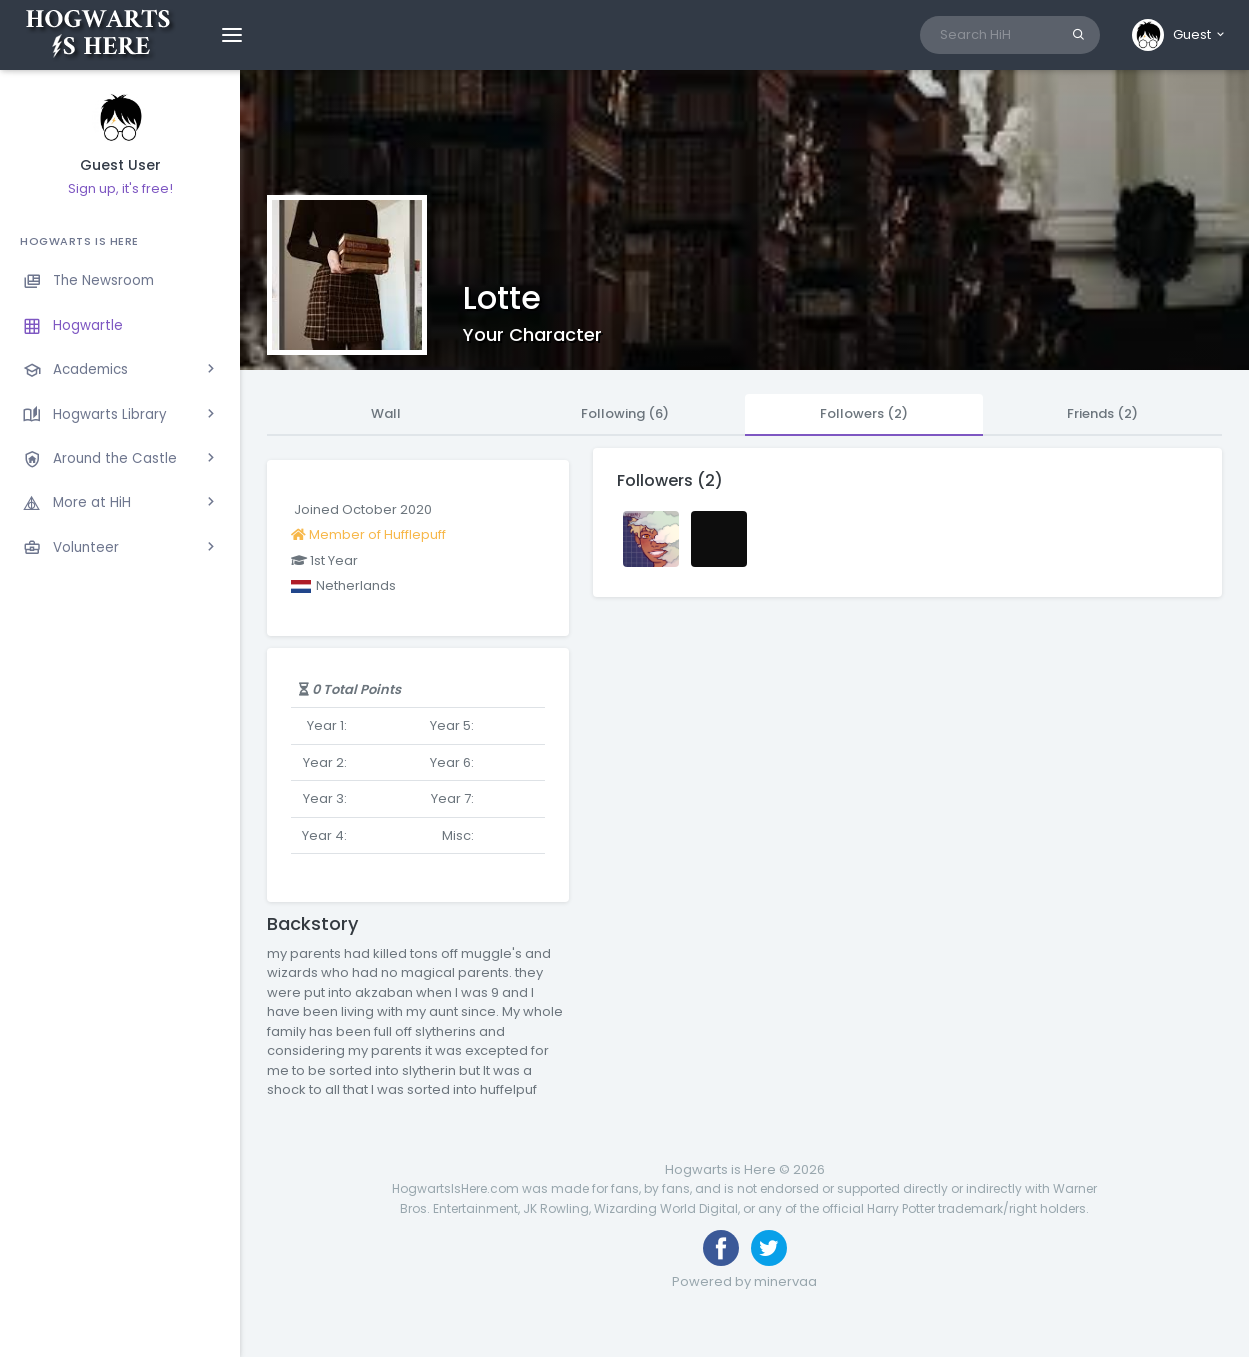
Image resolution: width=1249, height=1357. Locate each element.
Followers (864, 413)
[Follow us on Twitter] (769, 1248)
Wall (386, 413)
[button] (1179, 35)
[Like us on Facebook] (721, 1248)
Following (625, 413)
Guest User (120, 165)
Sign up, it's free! (120, 188)
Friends (1102, 413)
